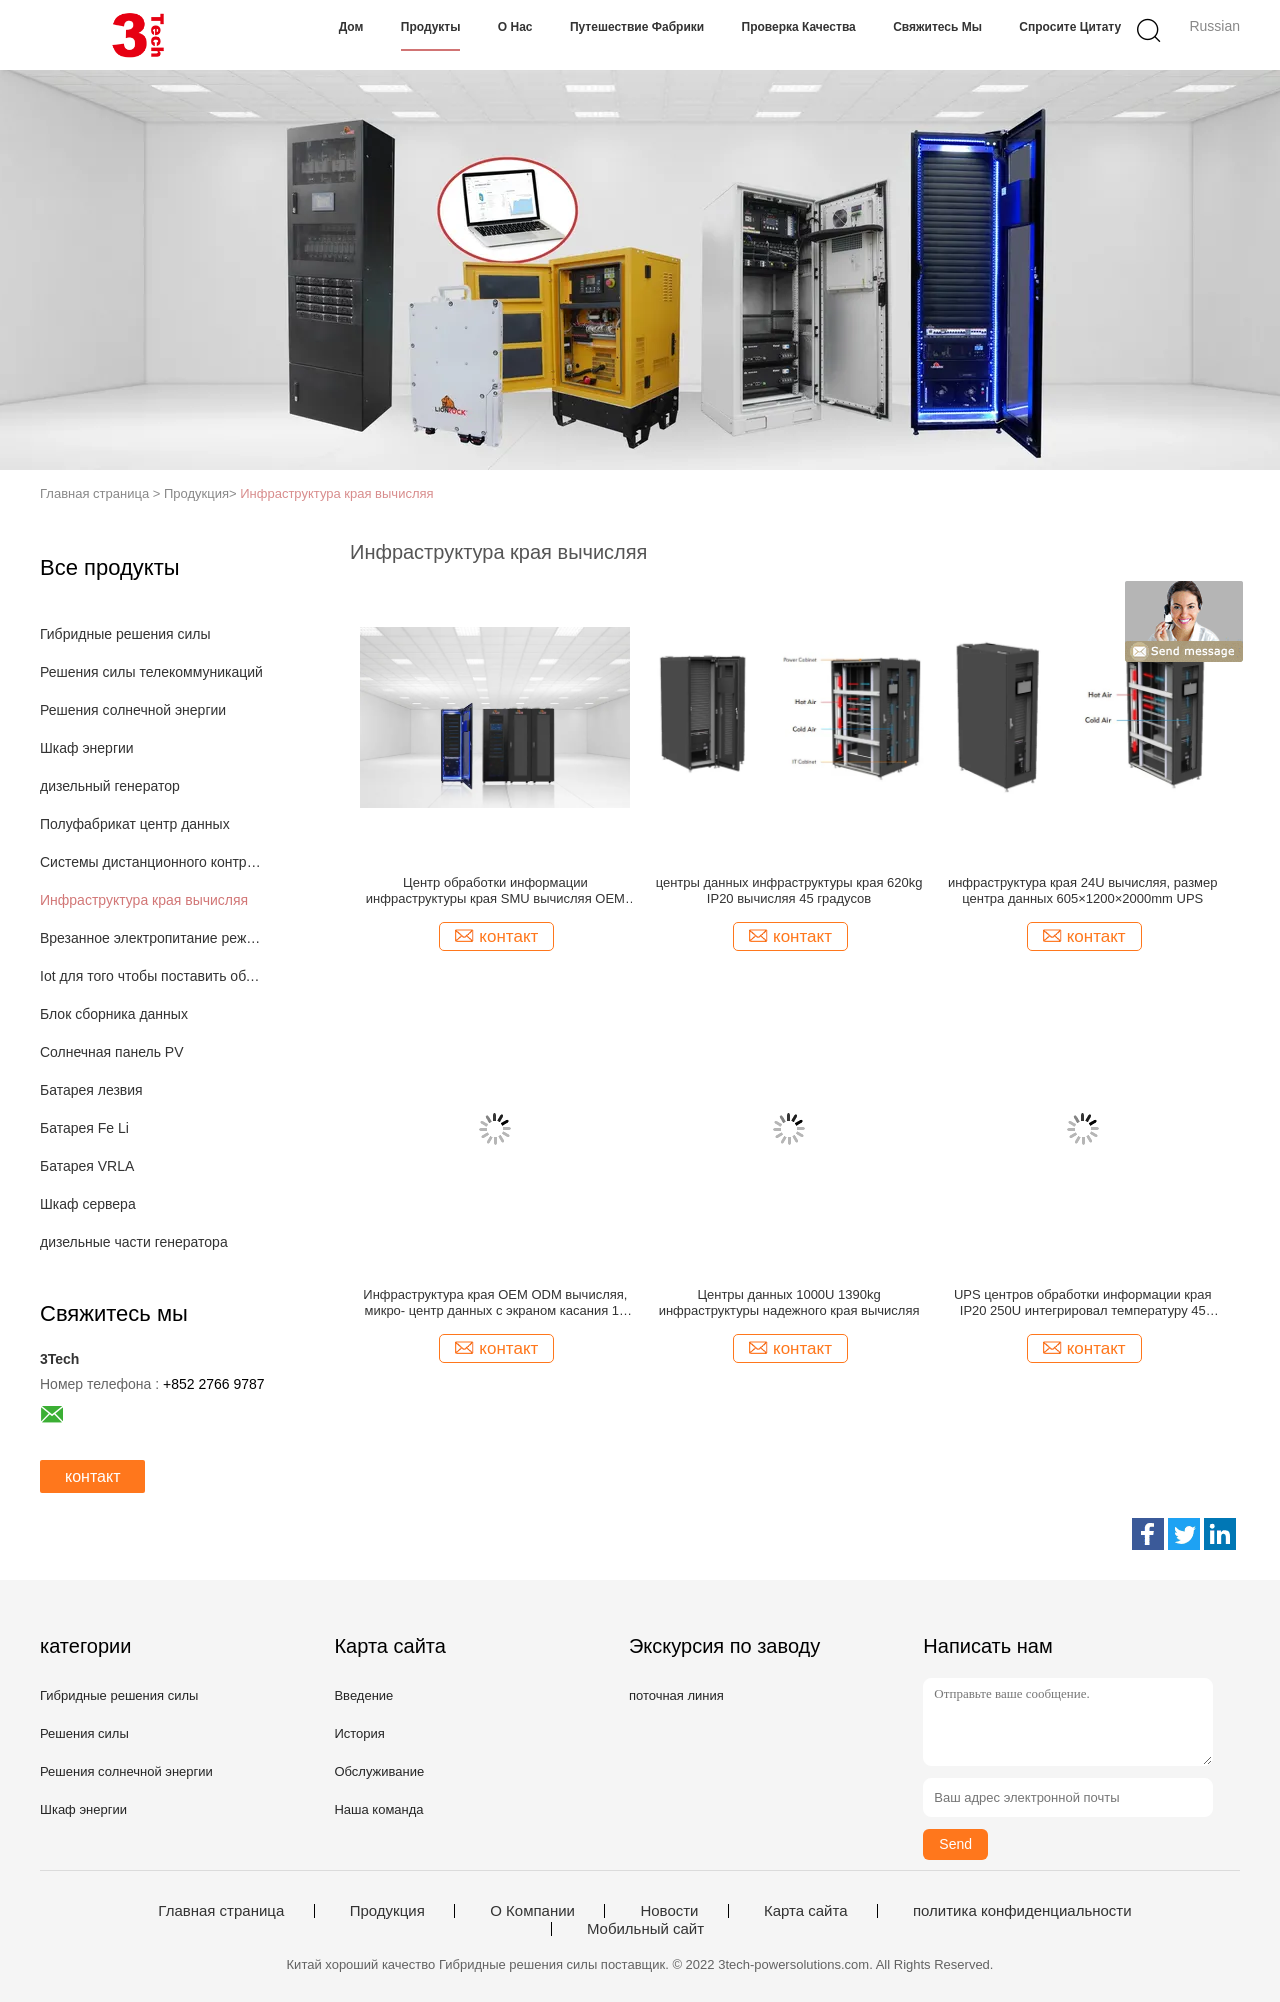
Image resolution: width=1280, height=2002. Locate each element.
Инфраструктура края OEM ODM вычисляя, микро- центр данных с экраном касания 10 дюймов (495, 1303)
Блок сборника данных (114, 1014)
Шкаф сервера (88, 1204)
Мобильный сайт (645, 1929)
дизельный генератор (110, 786)
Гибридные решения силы (125, 634)
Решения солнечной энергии (133, 710)
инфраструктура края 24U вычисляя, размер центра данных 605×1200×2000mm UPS (1083, 890)
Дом (351, 27)
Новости (669, 1911)
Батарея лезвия (91, 1090)
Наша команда (378, 1809)
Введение (363, 1695)
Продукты (431, 27)
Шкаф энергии (87, 748)
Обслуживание (379, 1771)
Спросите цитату (1070, 27)
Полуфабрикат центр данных (135, 824)
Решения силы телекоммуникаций (151, 672)
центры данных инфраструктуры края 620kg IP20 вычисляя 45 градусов (789, 890)
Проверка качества (799, 27)
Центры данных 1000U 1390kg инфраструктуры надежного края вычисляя (789, 1302)
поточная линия (676, 1695)
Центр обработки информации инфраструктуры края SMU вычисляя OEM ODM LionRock (495, 891)
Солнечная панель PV (112, 1052)
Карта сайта (806, 1911)
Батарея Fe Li (84, 1128)
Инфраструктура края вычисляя (336, 493)
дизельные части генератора (134, 1242)
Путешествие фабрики (637, 27)
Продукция (387, 1911)
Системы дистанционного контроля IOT (153, 862)
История (359, 1733)
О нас (515, 27)
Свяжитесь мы (937, 27)
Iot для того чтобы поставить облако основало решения (153, 976)
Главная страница (221, 1911)
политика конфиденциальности (1022, 1911)
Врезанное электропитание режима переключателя (153, 938)
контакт (92, 1476)
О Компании (532, 1911)
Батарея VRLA (87, 1166)
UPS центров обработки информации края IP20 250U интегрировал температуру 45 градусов (1083, 1303)
